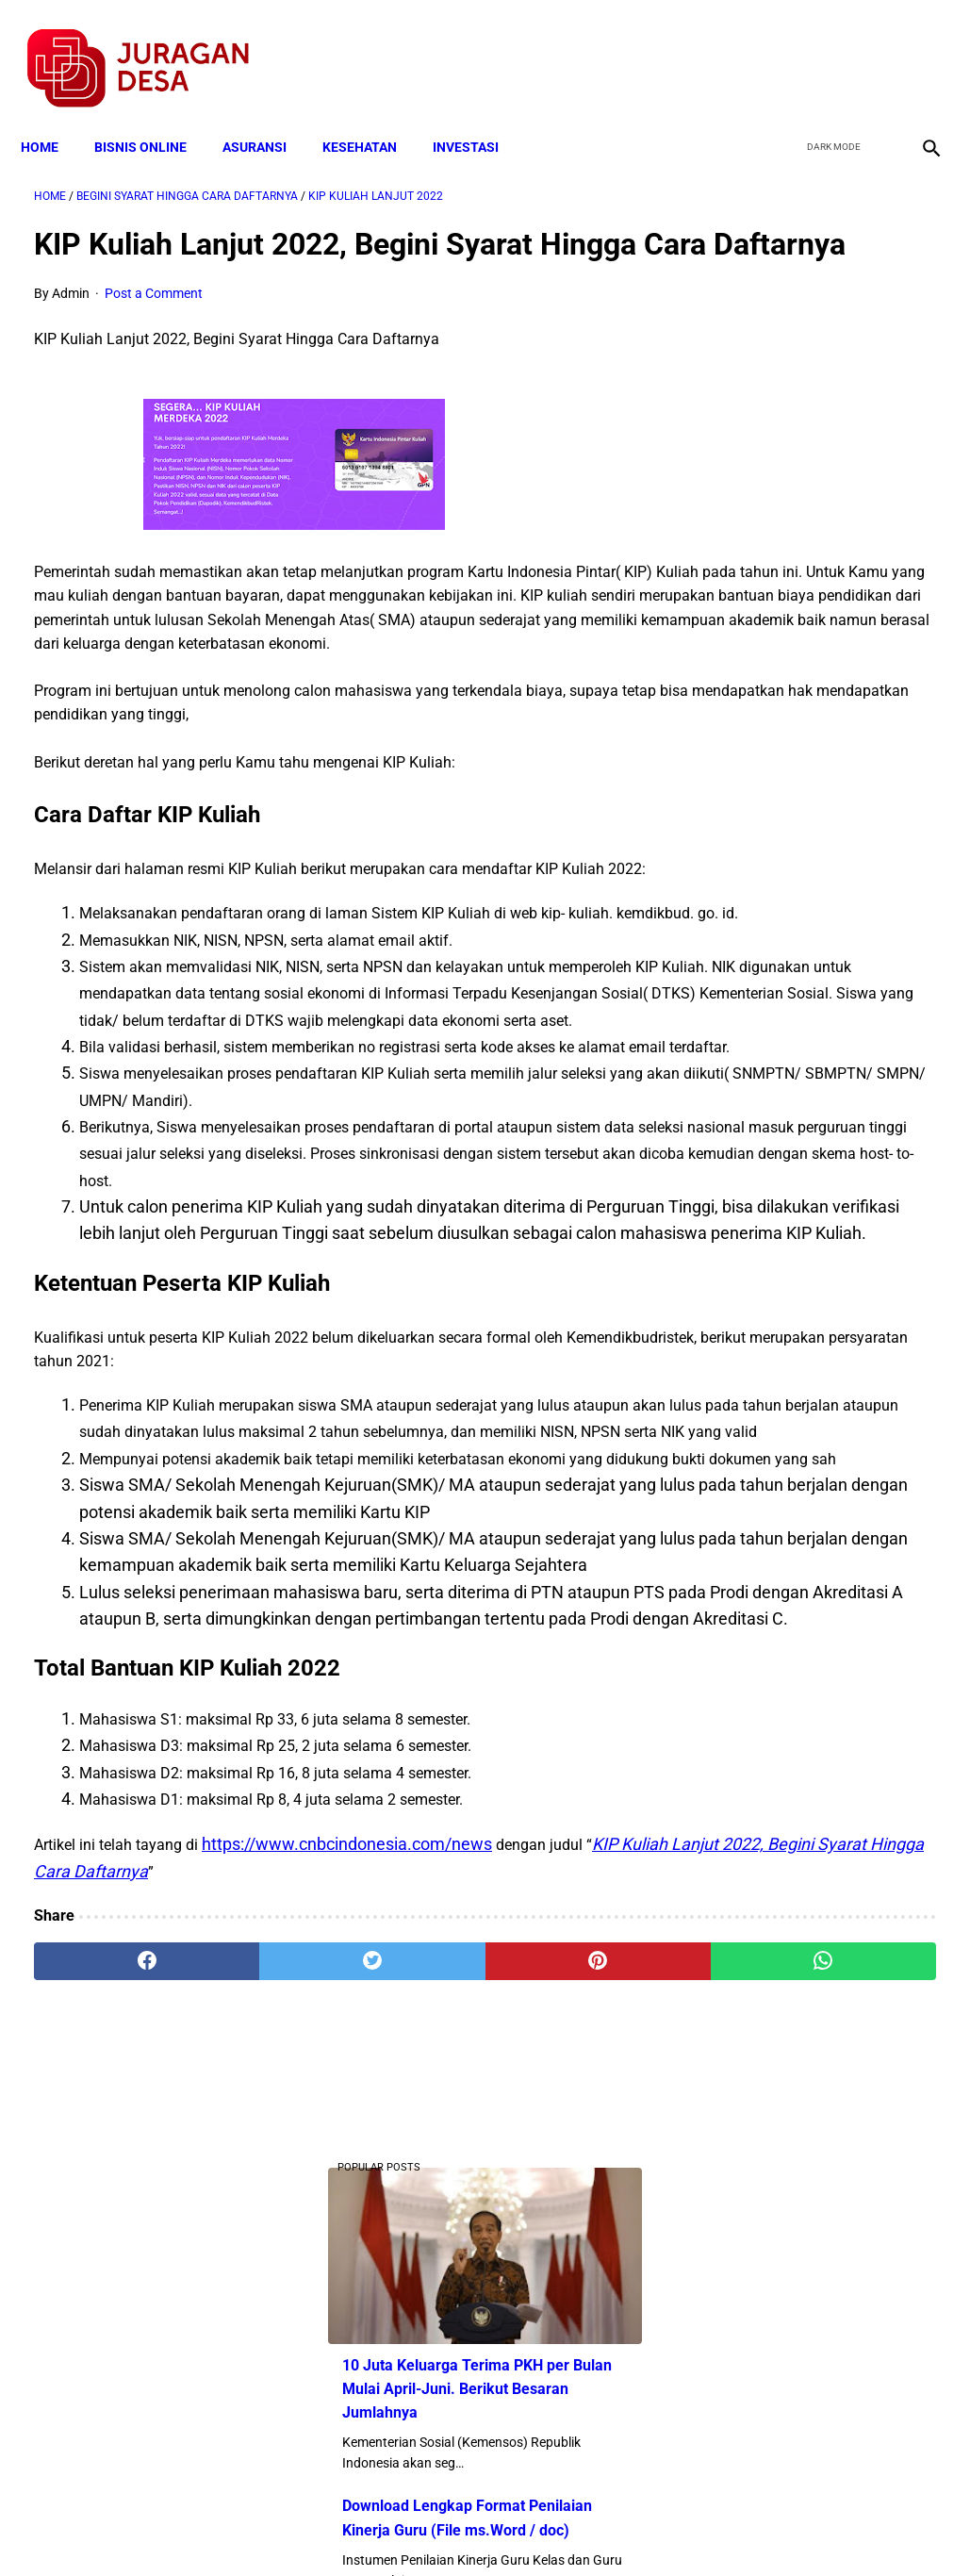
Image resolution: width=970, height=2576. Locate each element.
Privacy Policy (385, 2527)
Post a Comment (154, 322)
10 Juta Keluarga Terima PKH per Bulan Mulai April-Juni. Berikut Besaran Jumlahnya (817, 356)
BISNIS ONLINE (153, 115)
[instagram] (916, 48)
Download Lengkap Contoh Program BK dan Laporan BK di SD (814, 756)
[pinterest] (410, 2355)
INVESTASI (479, 115)
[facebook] (783, 48)
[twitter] (827, 48)
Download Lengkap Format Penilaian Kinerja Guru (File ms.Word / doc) (810, 498)
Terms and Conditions (262, 2527)
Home (53, 115)
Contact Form (631, 2527)
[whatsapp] (560, 2355)
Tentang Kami (731, 2527)
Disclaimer (475, 2527)
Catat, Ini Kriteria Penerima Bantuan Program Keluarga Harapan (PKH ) (809, 1177)
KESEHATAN (373, 115)
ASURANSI (268, 115)
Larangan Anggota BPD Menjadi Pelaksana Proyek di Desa (816, 1318)
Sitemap (548, 2527)
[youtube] (871, 48)
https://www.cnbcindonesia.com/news (347, 2238)
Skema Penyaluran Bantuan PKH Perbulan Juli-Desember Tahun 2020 (816, 1015)
